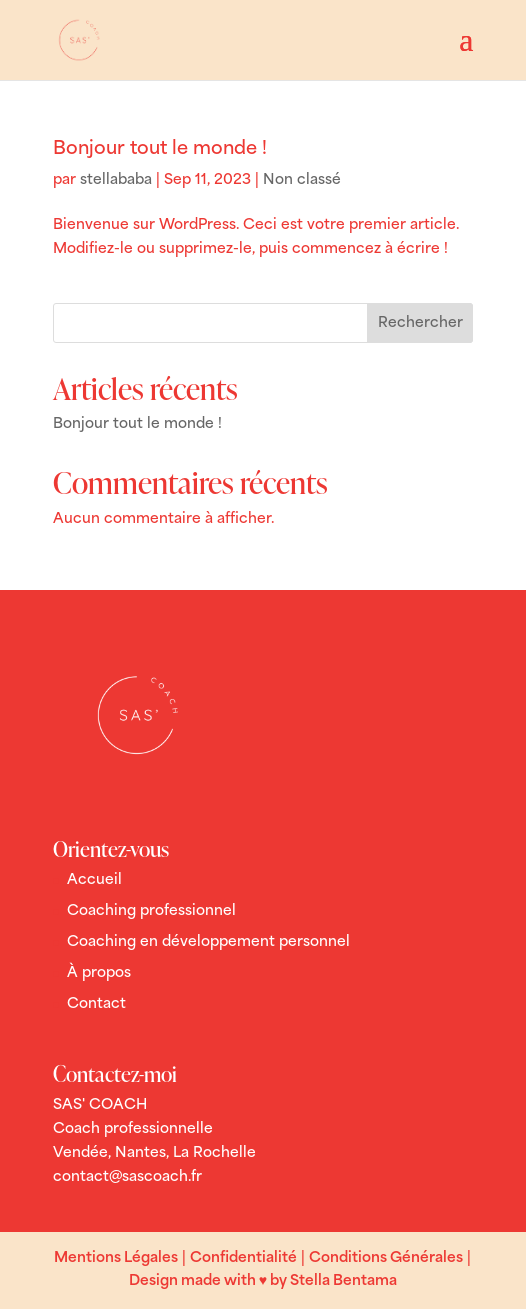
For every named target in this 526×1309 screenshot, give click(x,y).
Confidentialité (243, 1258)
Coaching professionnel (151, 911)
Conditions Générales (386, 1258)
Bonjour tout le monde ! (160, 149)
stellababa (116, 180)
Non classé (302, 180)
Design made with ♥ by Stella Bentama (263, 1281)
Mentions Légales (116, 1258)
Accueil (94, 880)
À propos (99, 973)
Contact (96, 1004)
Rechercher (420, 323)
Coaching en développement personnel (208, 942)
